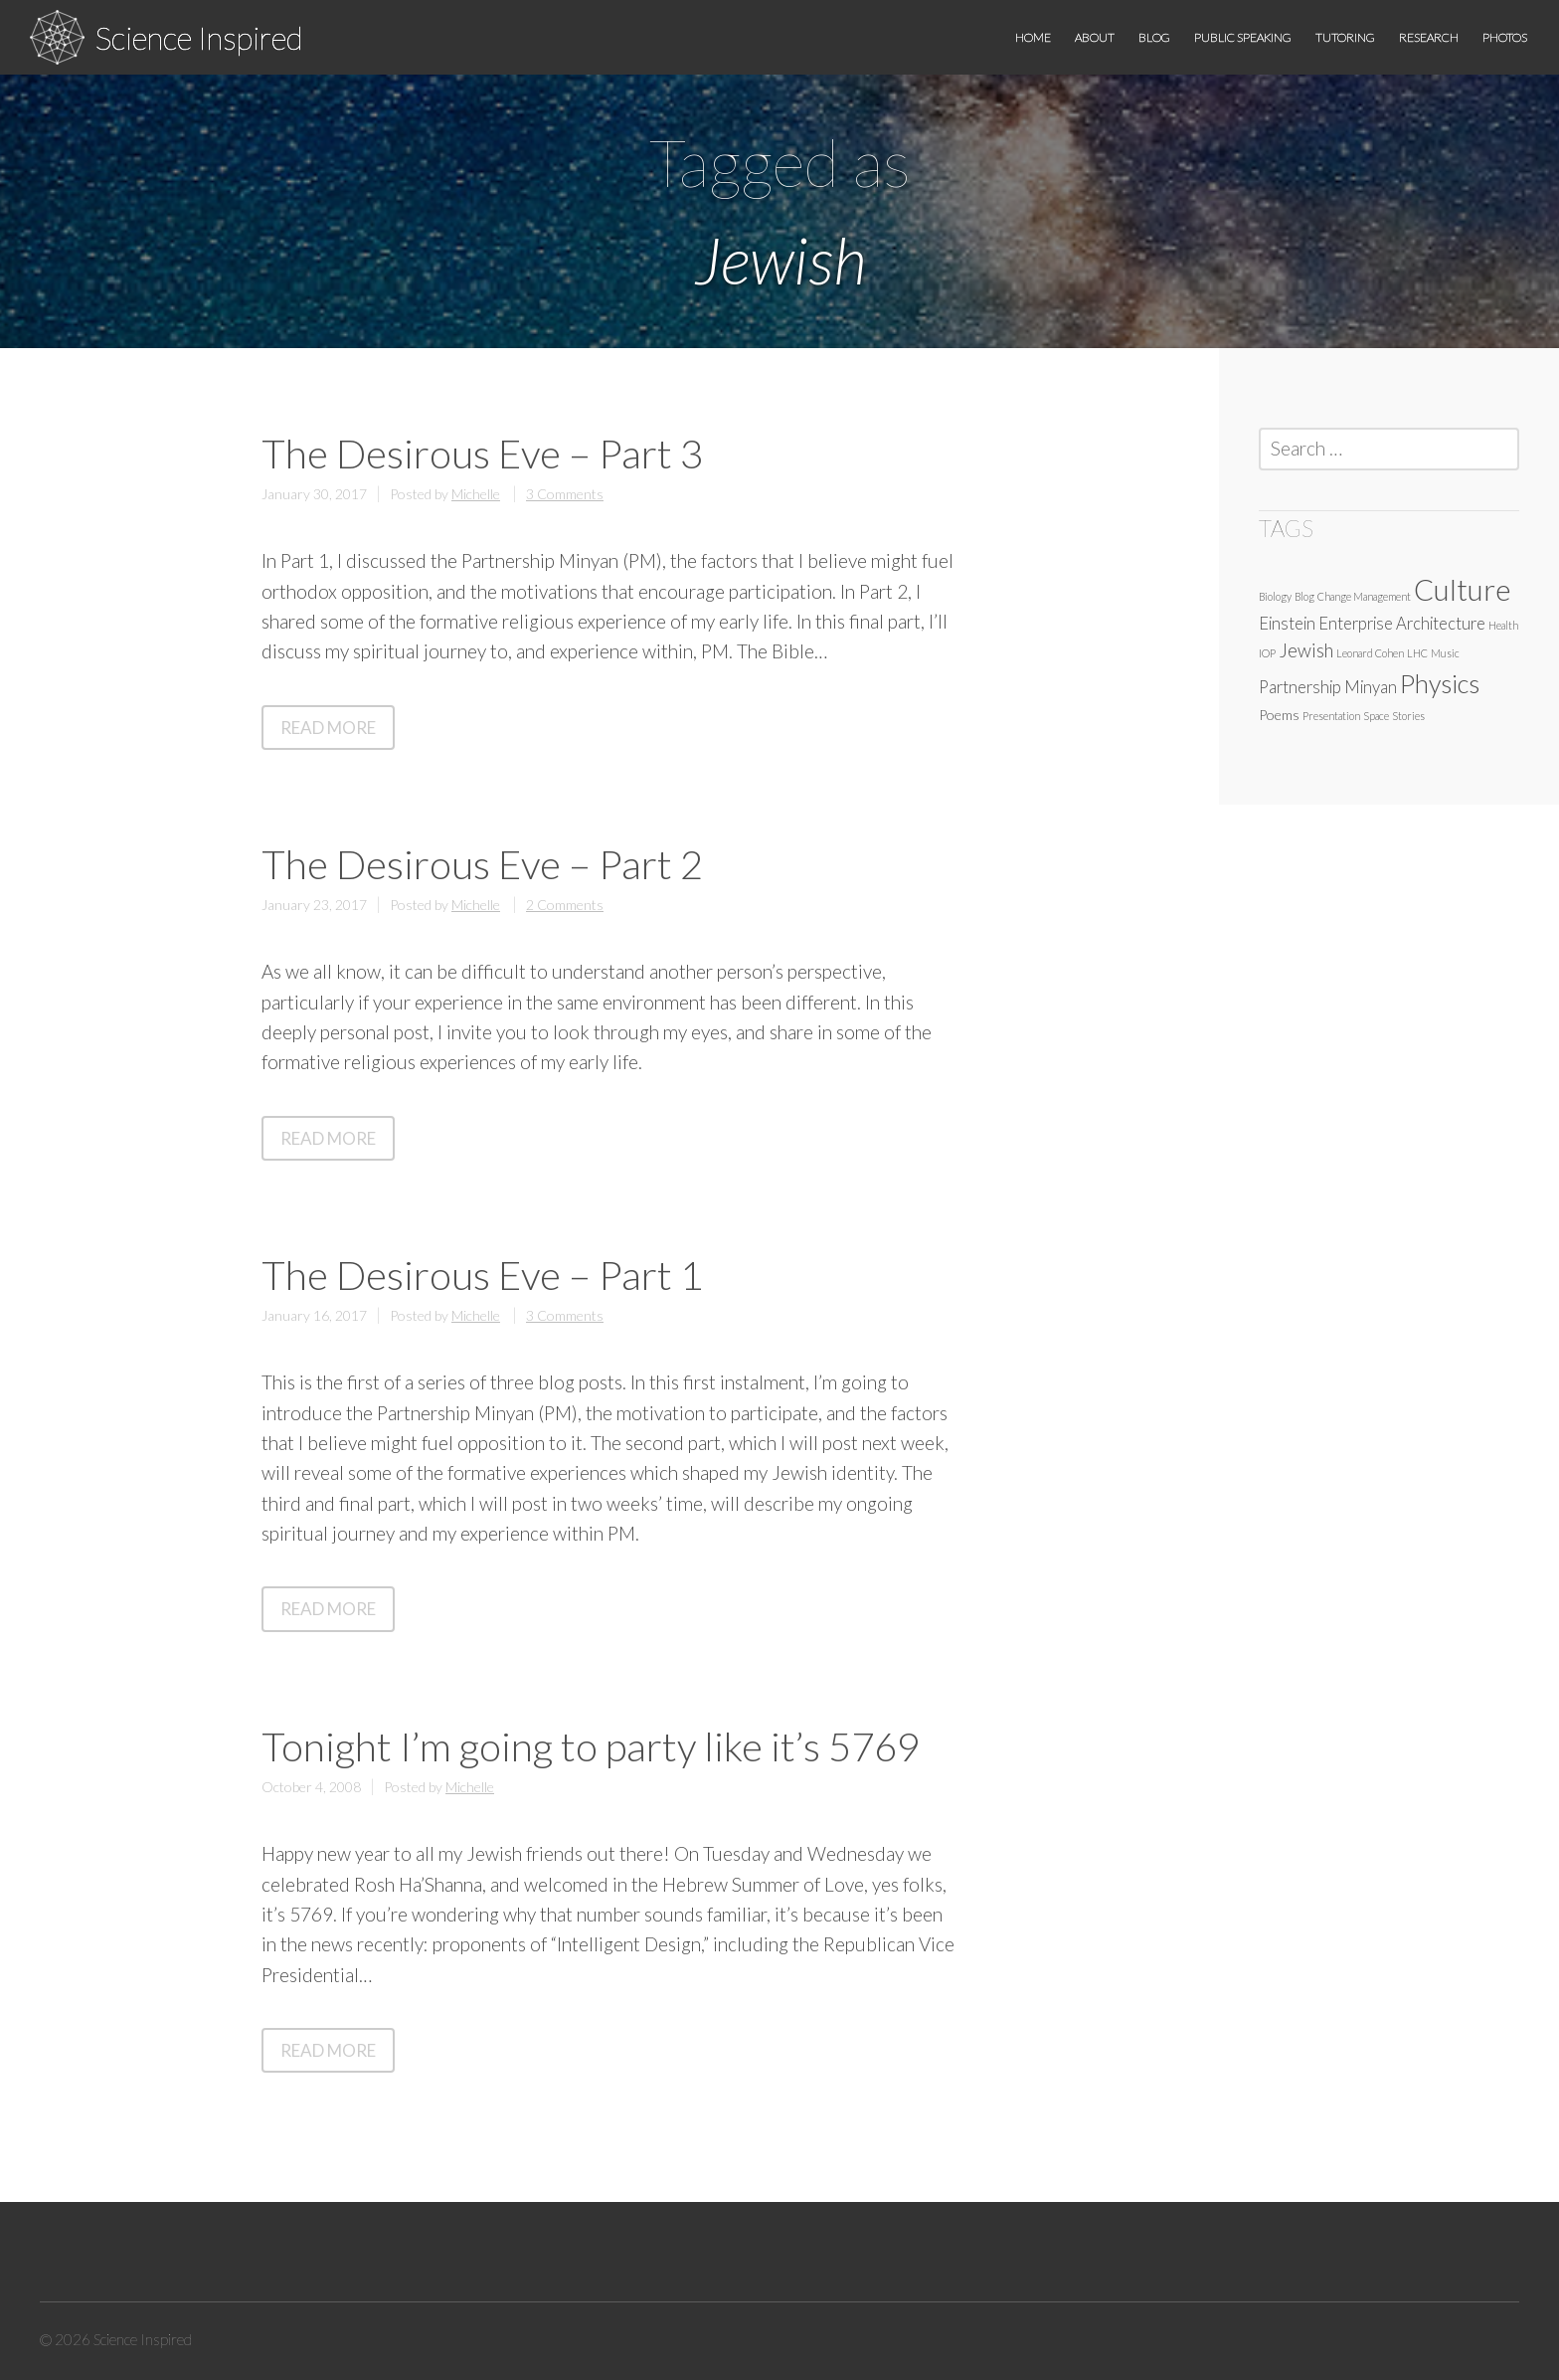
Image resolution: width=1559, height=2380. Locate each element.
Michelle (475, 493)
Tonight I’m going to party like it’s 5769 (590, 1746)
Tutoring (1345, 37)
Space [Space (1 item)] (1376, 715)
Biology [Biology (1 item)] (1275, 596)
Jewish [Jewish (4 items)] (1306, 650)
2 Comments (565, 904)
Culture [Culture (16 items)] (1462, 589)
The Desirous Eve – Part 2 (482, 864)
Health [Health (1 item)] (1503, 625)
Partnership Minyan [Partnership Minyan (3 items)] (1328, 687)
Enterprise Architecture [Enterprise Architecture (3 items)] (1401, 624)
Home (1033, 37)
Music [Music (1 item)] (1445, 652)
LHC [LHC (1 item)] (1417, 652)
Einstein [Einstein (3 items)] (1287, 624)
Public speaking (1243, 37)
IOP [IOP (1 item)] (1267, 652)
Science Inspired (198, 37)
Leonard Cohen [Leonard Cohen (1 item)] (1370, 652)
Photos (1504, 37)
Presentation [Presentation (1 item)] (1331, 715)
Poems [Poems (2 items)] (1279, 714)
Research (1429, 37)
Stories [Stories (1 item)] (1408, 715)
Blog (1154, 37)
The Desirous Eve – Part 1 (482, 1275)
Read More (337, 732)
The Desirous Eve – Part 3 (482, 453)
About (1095, 37)
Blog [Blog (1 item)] (1304, 596)
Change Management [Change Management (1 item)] (1364, 596)
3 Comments (565, 493)
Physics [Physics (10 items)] (1439, 683)
